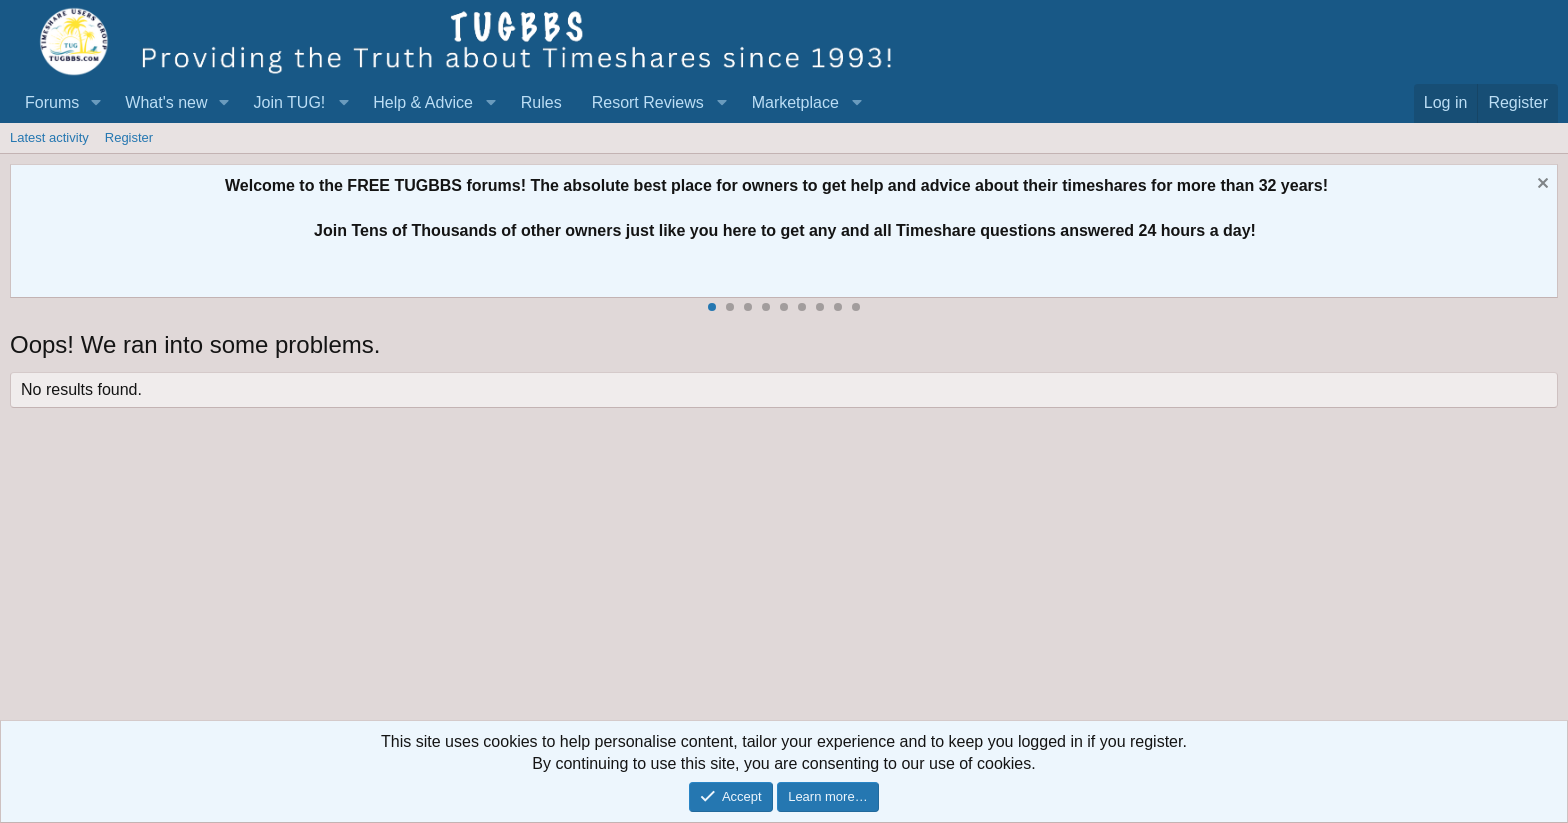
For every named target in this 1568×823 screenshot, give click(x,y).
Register (129, 137)
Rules (541, 102)
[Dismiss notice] (1540, 185)
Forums (52, 102)
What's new (166, 102)
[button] (95, 103)
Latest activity (49, 137)
